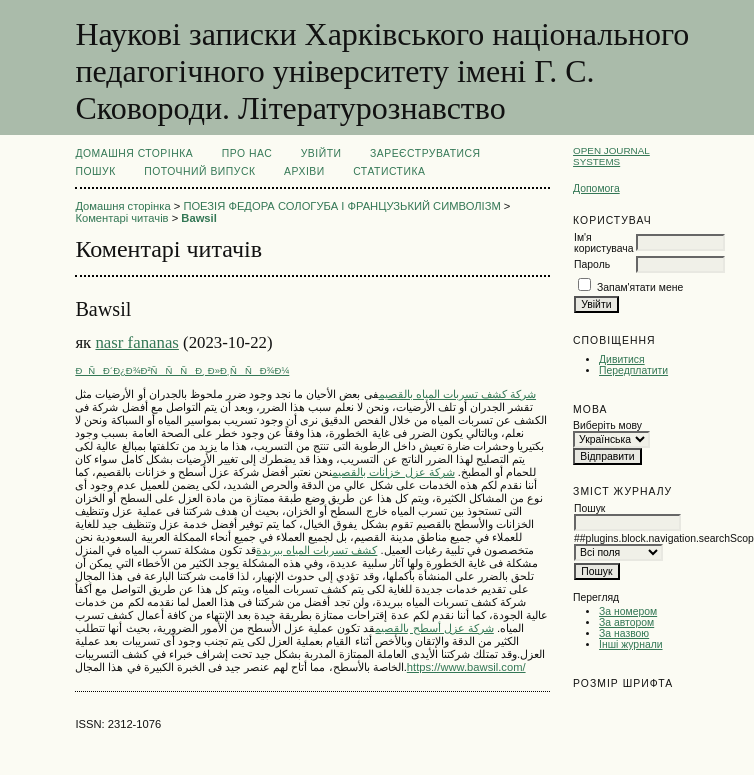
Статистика (389, 171)
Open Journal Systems (611, 156)
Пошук (95, 171)
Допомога (596, 188)
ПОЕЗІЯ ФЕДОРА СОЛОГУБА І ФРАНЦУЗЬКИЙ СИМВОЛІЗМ (341, 206)
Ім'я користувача (603, 243)
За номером (628, 611)
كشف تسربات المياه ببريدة (316, 550)
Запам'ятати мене (640, 287)
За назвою (624, 633)
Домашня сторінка (134, 153)
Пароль (592, 264)
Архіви (304, 171)
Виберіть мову (607, 425)
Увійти (321, 153)
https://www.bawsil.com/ (466, 667)
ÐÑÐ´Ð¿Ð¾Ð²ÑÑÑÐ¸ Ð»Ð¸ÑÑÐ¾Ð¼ (182, 370)
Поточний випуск (199, 171)
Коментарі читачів (121, 218)
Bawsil (198, 218)
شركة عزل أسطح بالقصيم (434, 628)
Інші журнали (630, 644)
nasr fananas (136, 342)
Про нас (247, 153)
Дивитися (622, 359)
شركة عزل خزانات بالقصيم (393, 472)
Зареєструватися (425, 153)
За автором (626, 622)
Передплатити (633, 370)
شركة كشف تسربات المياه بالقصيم (457, 394)
